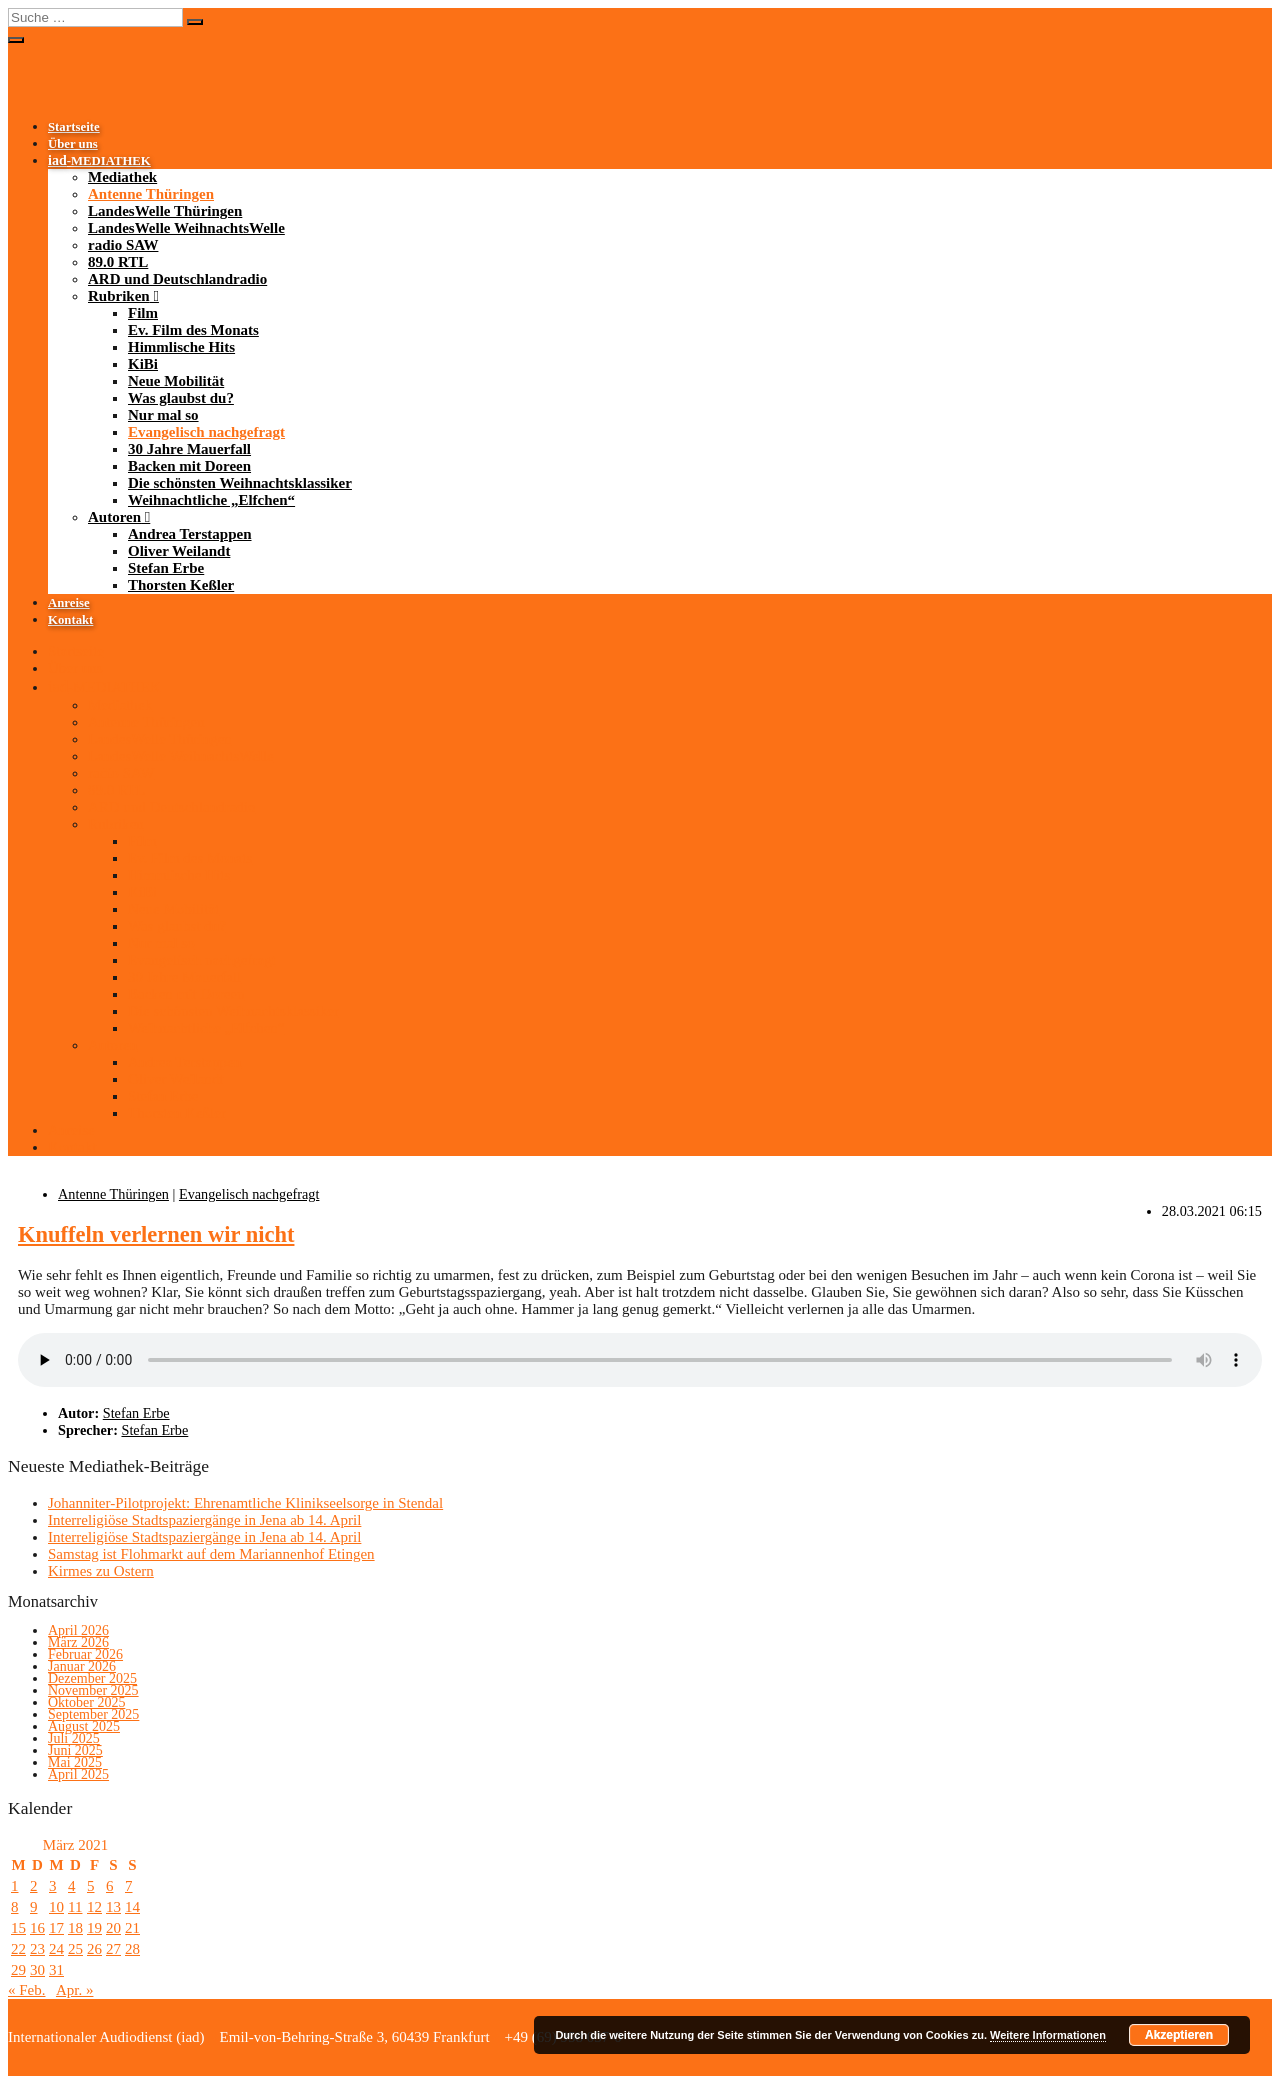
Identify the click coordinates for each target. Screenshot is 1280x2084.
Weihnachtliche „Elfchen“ (211, 500)
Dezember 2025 (92, 1678)
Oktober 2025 (86, 1702)
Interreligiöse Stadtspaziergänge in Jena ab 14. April (204, 1520)
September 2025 (93, 1714)
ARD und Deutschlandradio (177, 279)
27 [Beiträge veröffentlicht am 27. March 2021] (113, 1949)
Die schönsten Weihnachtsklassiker (240, 483)
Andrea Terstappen (190, 534)
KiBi (143, 364)
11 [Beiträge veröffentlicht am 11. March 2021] (75, 1907)
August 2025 (84, 1726)
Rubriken (119, 296)
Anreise (69, 603)
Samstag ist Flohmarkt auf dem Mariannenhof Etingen (211, 1554)
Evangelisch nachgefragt (206, 432)
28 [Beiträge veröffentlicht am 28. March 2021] (132, 1949)
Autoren (114, 517)
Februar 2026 (85, 1654)
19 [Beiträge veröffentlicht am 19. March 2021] (94, 1928)
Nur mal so (163, 415)
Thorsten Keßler (181, 585)
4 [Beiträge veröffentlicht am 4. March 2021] (72, 1886)
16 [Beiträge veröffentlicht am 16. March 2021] (37, 1928)
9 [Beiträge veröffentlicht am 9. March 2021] (34, 1907)
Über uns (73, 144)
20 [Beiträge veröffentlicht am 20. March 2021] (113, 1928)
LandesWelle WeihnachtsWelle (186, 228)
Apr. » (75, 1990)
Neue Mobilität (176, 381)
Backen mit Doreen (189, 466)
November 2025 (93, 1690)
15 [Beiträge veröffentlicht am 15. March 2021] (18, 1928)
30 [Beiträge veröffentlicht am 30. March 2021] (37, 1970)
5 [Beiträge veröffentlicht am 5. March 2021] (91, 1886)
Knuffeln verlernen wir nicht (156, 1234)
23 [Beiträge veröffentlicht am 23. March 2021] (37, 1949)
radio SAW (123, 245)
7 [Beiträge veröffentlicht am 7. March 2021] (129, 1886)
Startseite (74, 127)
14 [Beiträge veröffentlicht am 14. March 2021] (132, 1907)
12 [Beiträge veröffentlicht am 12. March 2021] (94, 1907)
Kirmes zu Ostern (101, 1571)
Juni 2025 (75, 1750)
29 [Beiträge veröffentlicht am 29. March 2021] (18, 1970)
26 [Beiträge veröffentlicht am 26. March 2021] (94, 1949)
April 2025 (78, 1774)
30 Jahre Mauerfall (189, 449)
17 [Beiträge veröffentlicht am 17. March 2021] (56, 1928)
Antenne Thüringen (151, 194)
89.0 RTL (118, 262)
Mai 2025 (75, 1762)
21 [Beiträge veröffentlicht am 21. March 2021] (132, 1928)
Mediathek (122, 177)
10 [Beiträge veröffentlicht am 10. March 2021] (56, 1907)
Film (143, 313)
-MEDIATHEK (99, 161)
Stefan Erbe (166, 568)
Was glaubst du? (181, 398)
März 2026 (78, 1642)
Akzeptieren (1179, 2035)
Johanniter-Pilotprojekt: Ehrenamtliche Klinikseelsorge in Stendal (245, 1503)
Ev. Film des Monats (193, 330)
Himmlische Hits (181, 347)
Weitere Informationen (1048, 2035)
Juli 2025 (74, 1738)
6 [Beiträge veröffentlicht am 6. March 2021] (110, 1886)
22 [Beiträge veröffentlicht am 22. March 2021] (18, 1949)
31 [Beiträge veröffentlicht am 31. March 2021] (56, 1970)
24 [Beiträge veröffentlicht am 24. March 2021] (56, 1949)
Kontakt (70, 620)
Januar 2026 (82, 1666)
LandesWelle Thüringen (165, 211)
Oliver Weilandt (179, 551)
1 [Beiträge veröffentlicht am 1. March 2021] (15, 1886)
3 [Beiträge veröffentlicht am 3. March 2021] (53, 1886)
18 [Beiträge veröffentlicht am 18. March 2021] (75, 1928)
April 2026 (78, 1630)
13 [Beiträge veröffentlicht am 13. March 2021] (113, 1907)
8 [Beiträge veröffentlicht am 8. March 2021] (15, 1907)
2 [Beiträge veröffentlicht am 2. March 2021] (34, 1886)
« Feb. (27, 1990)
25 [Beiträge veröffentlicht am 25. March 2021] (75, 1949)
